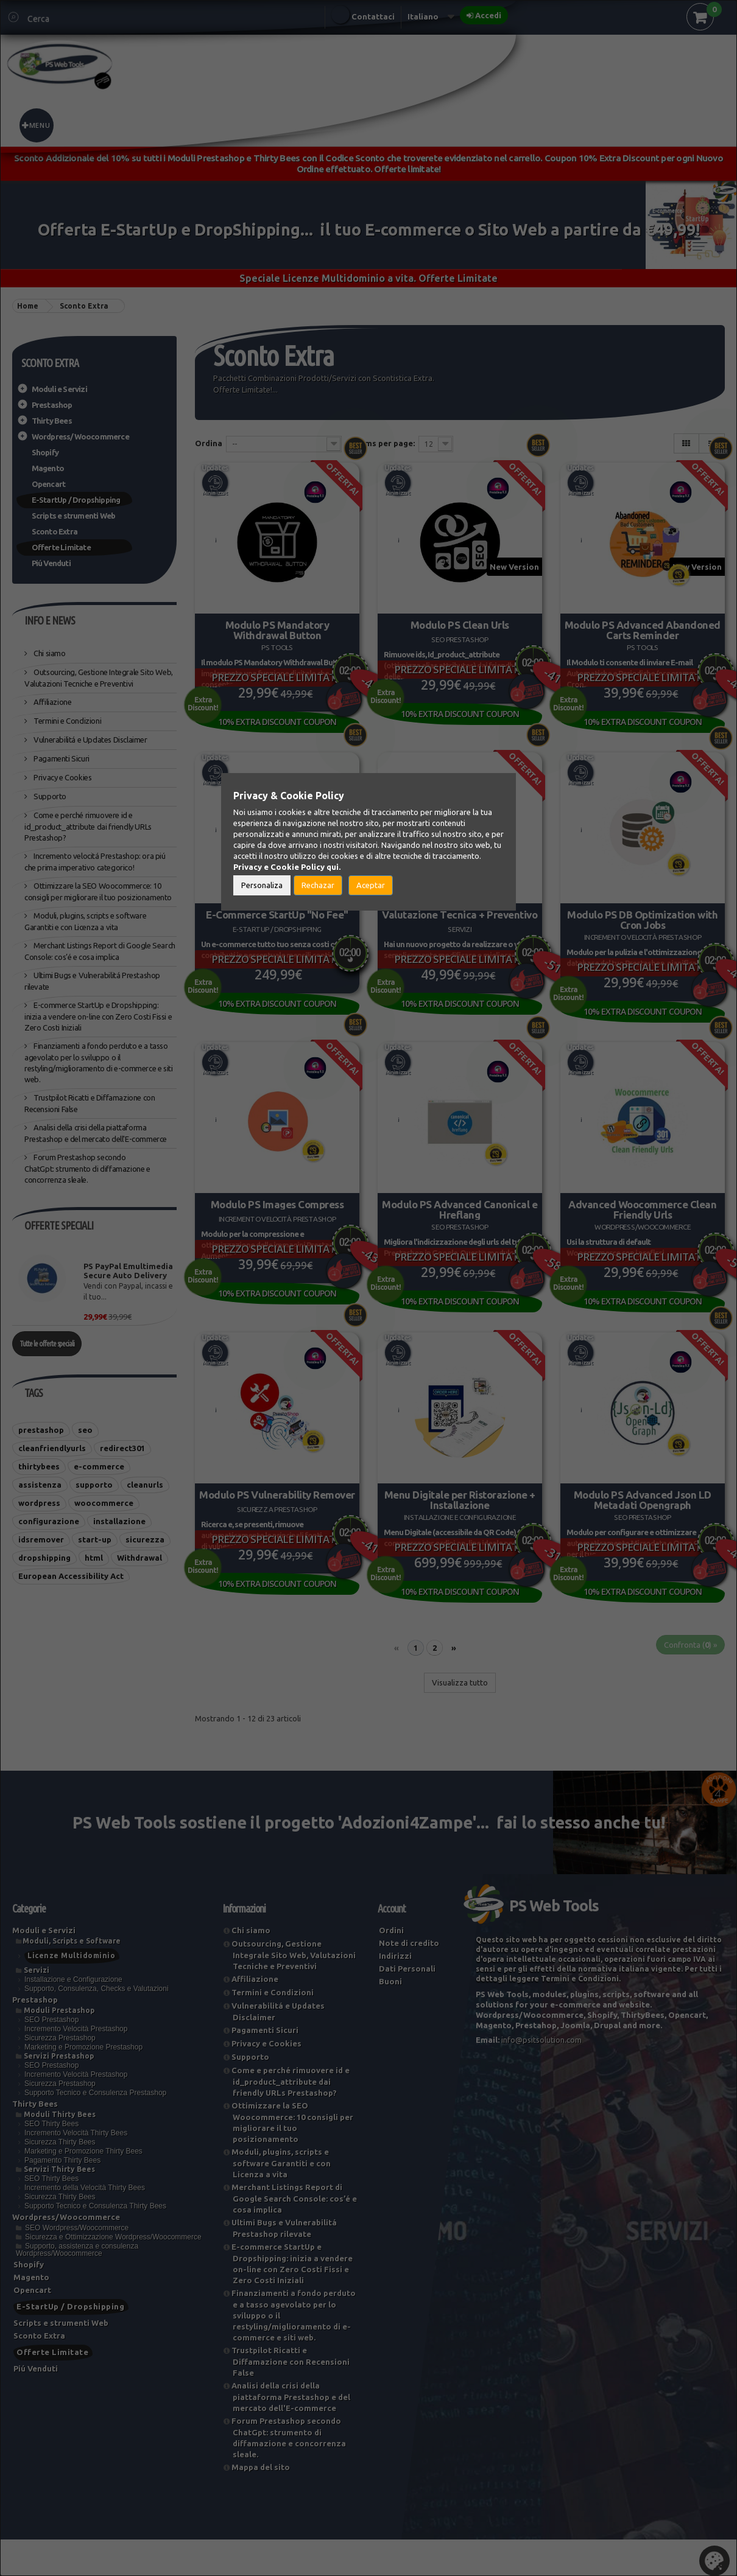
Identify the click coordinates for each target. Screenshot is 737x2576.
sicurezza (144, 1539)
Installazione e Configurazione (73, 2016)
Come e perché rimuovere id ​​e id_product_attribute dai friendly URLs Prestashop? (88, 826)
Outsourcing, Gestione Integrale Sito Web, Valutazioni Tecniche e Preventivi (293, 1991)
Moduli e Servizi (59, 389)
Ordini (391, 1966)
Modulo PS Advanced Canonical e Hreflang (460, 1225)
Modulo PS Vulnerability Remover (277, 1519)
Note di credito (409, 1979)
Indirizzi (395, 1992)
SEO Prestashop (51, 2056)
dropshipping (44, 1557)
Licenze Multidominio (71, 1992)
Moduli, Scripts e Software (72, 1977)
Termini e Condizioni (67, 720)
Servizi (36, 2007)
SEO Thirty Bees (51, 2160)
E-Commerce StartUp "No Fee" (277, 921)
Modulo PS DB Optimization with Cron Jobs (642, 926)
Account (392, 1945)
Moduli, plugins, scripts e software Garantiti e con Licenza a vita (281, 2199)
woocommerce (103, 1503)
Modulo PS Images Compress (277, 1220)
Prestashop (52, 405)
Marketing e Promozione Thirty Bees (83, 2187)
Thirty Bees (52, 420)
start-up (94, 1539)
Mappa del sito (260, 2503)
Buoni (390, 2018)
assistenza (40, 1484)
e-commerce (99, 1466)
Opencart (49, 484)
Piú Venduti (51, 563)
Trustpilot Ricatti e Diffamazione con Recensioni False (290, 2397)
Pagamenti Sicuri (61, 758)
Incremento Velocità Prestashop (75, 2065)
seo (85, 1430)
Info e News (49, 620)
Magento (48, 468)
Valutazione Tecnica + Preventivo (460, 921)
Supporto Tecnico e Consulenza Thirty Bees (95, 2242)
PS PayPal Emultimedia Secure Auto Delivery (128, 1270)
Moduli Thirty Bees (60, 2151)
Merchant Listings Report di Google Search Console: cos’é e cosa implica (294, 2234)
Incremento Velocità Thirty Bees (75, 2169)
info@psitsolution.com (541, 2076)
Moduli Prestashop (59, 2047)
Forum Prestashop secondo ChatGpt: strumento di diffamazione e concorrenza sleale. (87, 1168)
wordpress (39, 1503)
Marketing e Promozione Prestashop (83, 2083)
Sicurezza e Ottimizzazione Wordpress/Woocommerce (113, 2273)
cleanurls (145, 1484)
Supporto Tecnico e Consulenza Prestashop (95, 2129)
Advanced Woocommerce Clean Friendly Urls (643, 1225)
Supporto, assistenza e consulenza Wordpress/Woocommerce (77, 2286)
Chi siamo (49, 653)
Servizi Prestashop (59, 2092)
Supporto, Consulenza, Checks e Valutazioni (96, 2025)
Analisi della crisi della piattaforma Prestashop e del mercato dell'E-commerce (290, 2433)
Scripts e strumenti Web (74, 515)
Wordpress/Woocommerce (80, 436)
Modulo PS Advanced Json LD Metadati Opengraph (642, 1524)
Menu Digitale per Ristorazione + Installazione (459, 1524)
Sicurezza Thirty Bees (60, 2178)
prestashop (41, 1430)
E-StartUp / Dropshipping (76, 499)
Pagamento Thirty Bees (62, 2197)
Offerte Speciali (58, 1225)
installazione (119, 1521)
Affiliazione (52, 702)
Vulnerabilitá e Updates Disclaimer (89, 739)
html (94, 1557)
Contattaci (373, 16)
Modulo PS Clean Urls (459, 621)
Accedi (488, 15)
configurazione (48, 1521)
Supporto (49, 796)
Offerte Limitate (61, 547)
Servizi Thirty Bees (59, 2206)
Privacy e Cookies (62, 777)
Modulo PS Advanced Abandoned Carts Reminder (643, 627)
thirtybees (39, 1466)
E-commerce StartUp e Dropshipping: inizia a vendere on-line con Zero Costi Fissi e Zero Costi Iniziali (98, 1016)
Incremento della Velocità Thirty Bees (84, 2224)
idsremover (41, 1539)
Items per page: (384, 443)
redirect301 (122, 1448)
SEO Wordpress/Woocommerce (77, 2264)
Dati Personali (407, 2005)
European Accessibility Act (71, 1576)
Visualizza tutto (460, 1719)
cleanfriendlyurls (52, 1448)
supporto (94, 1484)
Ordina (208, 443)
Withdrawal (139, 1557)
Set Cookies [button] (714, 2561)
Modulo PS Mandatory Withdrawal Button (276, 627)
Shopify (45, 452)
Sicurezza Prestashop (60, 2074)
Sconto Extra (54, 531)
